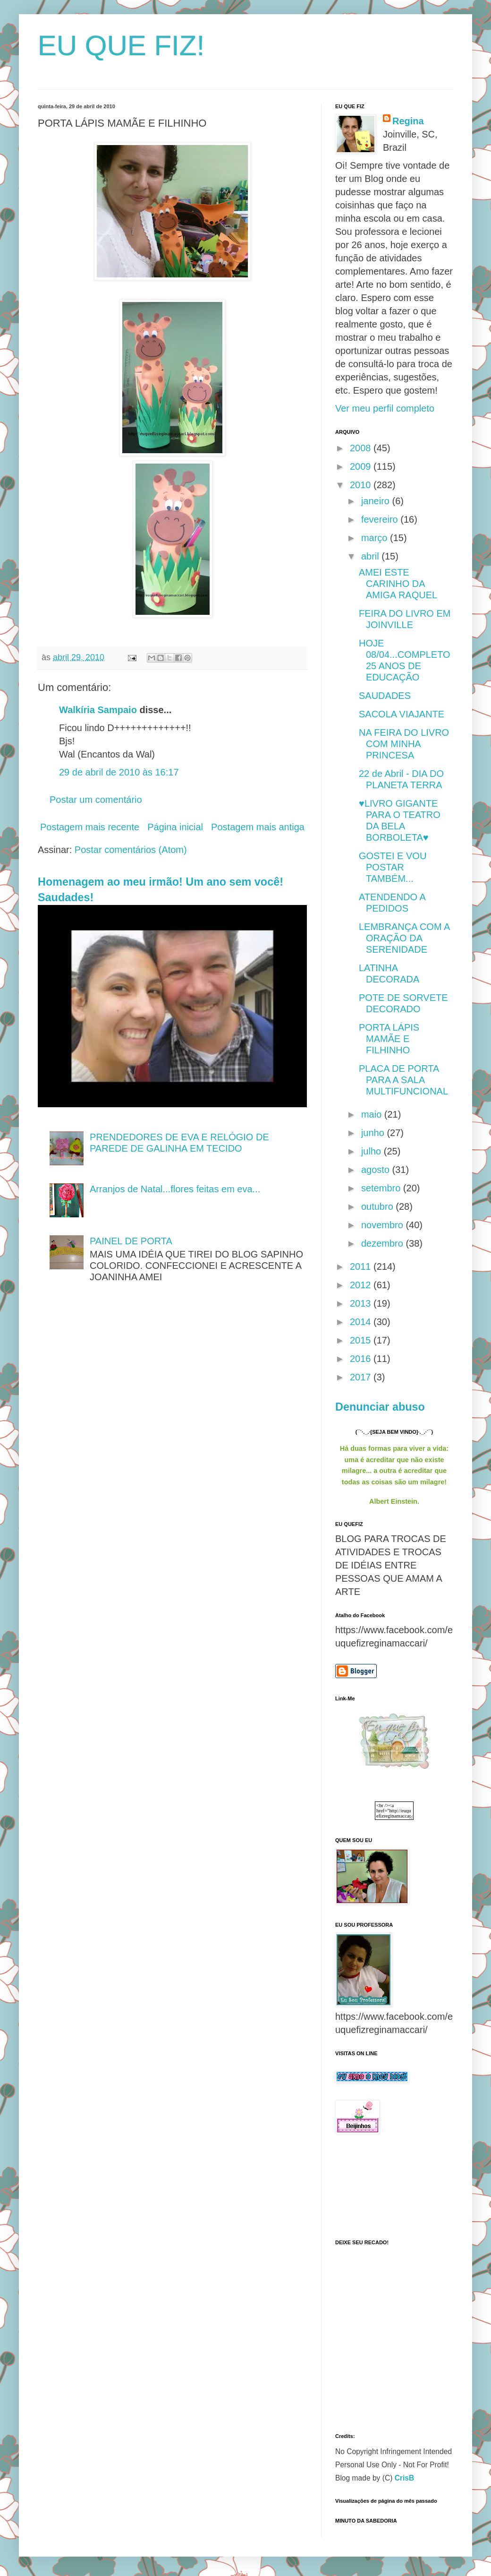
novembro (383, 1225)
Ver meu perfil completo (384, 408)
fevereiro (380, 519)
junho (374, 1133)
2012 (361, 1285)
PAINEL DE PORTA (131, 1241)
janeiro (376, 501)
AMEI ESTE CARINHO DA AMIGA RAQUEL (398, 583)
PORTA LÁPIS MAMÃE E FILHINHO (389, 1038)
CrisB (405, 2478)
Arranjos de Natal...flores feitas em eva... (175, 1189)
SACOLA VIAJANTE (401, 714)
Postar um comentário (96, 799)
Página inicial (175, 827)
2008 (361, 448)
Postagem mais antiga (258, 827)
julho (372, 1151)
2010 (361, 485)
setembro (382, 1188)
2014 (361, 1322)
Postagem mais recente (89, 827)
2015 (361, 1340)
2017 (361, 1377)
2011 (361, 1266)
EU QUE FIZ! (121, 45)
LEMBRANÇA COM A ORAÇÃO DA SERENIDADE (404, 938)
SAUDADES (385, 695)
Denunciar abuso (380, 1407)
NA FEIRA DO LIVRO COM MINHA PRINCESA (404, 743)
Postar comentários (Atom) (131, 849)
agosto (376, 1169)
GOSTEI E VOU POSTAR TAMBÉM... (392, 867)
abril (371, 556)
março (375, 538)
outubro (378, 1206)
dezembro (383, 1243)
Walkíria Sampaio (98, 710)
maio (372, 1114)
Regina (408, 121)
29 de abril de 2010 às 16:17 (119, 772)
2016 (361, 1358)
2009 (361, 466)
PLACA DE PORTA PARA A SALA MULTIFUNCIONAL (403, 1079)
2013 (361, 1303)
